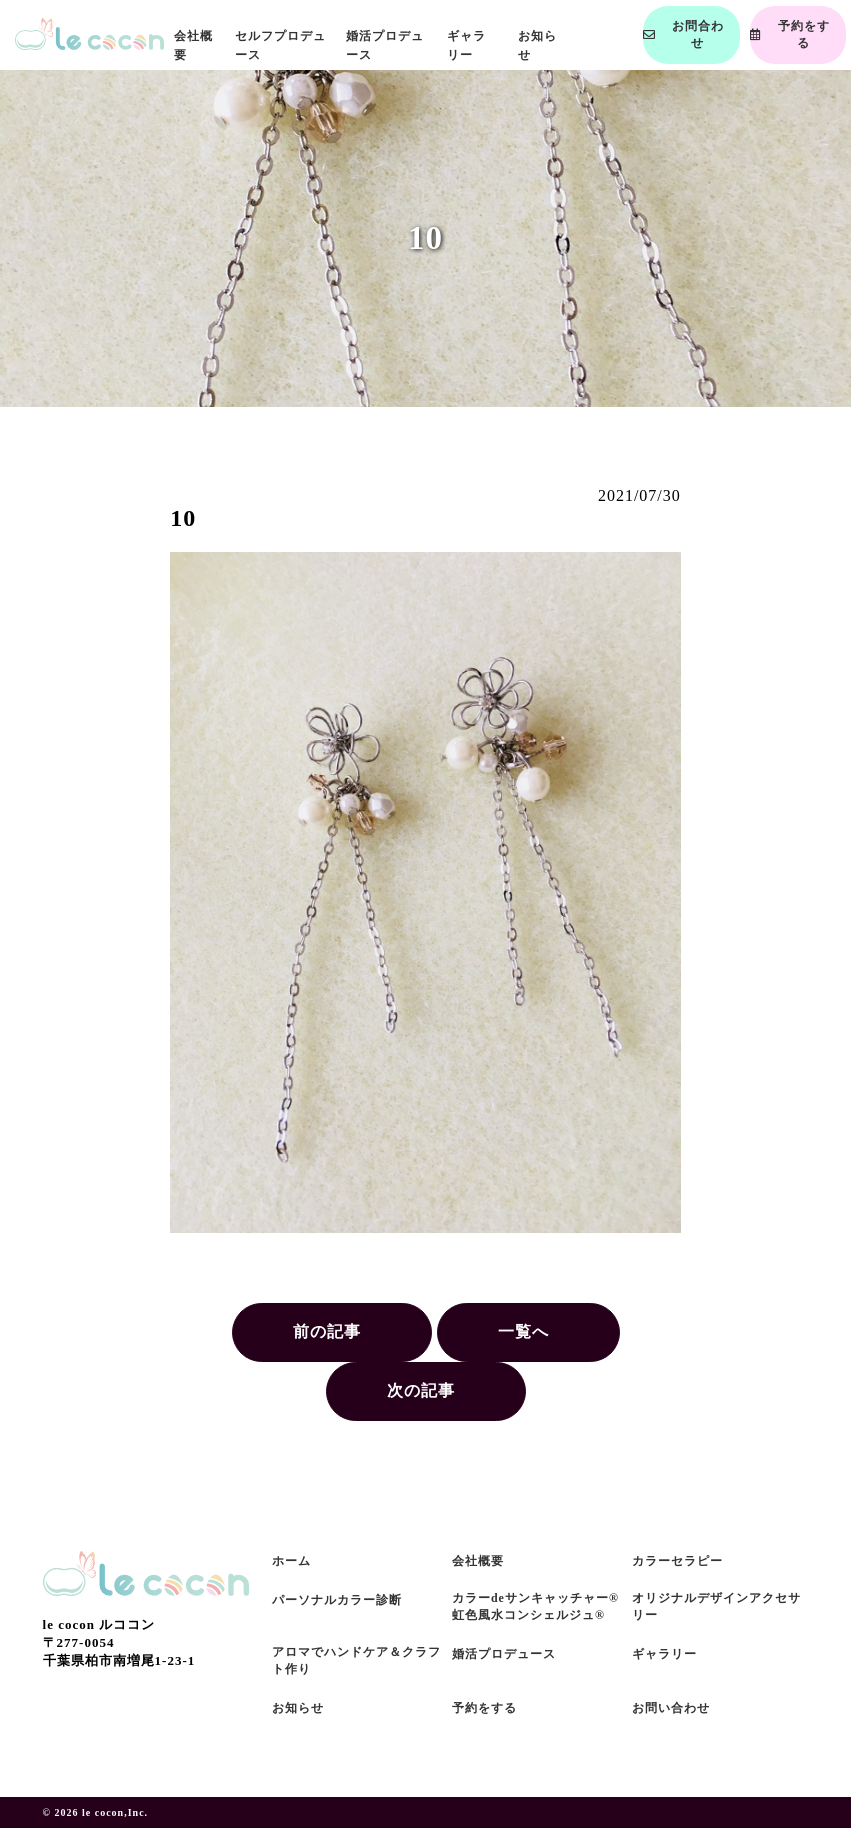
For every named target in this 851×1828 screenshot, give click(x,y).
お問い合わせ (671, 1708)
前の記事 (327, 1331)
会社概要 (478, 1561)
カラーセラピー (677, 1561)
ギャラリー (664, 1654)
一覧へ (523, 1331)
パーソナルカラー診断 (337, 1600)
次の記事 (421, 1390)
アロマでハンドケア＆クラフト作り (356, 1660)
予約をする (484, 1708)
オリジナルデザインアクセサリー (716, 1606)
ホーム (291, 1561)
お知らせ (298, 1708)
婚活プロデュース (504, 1654)
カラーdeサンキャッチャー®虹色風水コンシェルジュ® (535, 1606)
